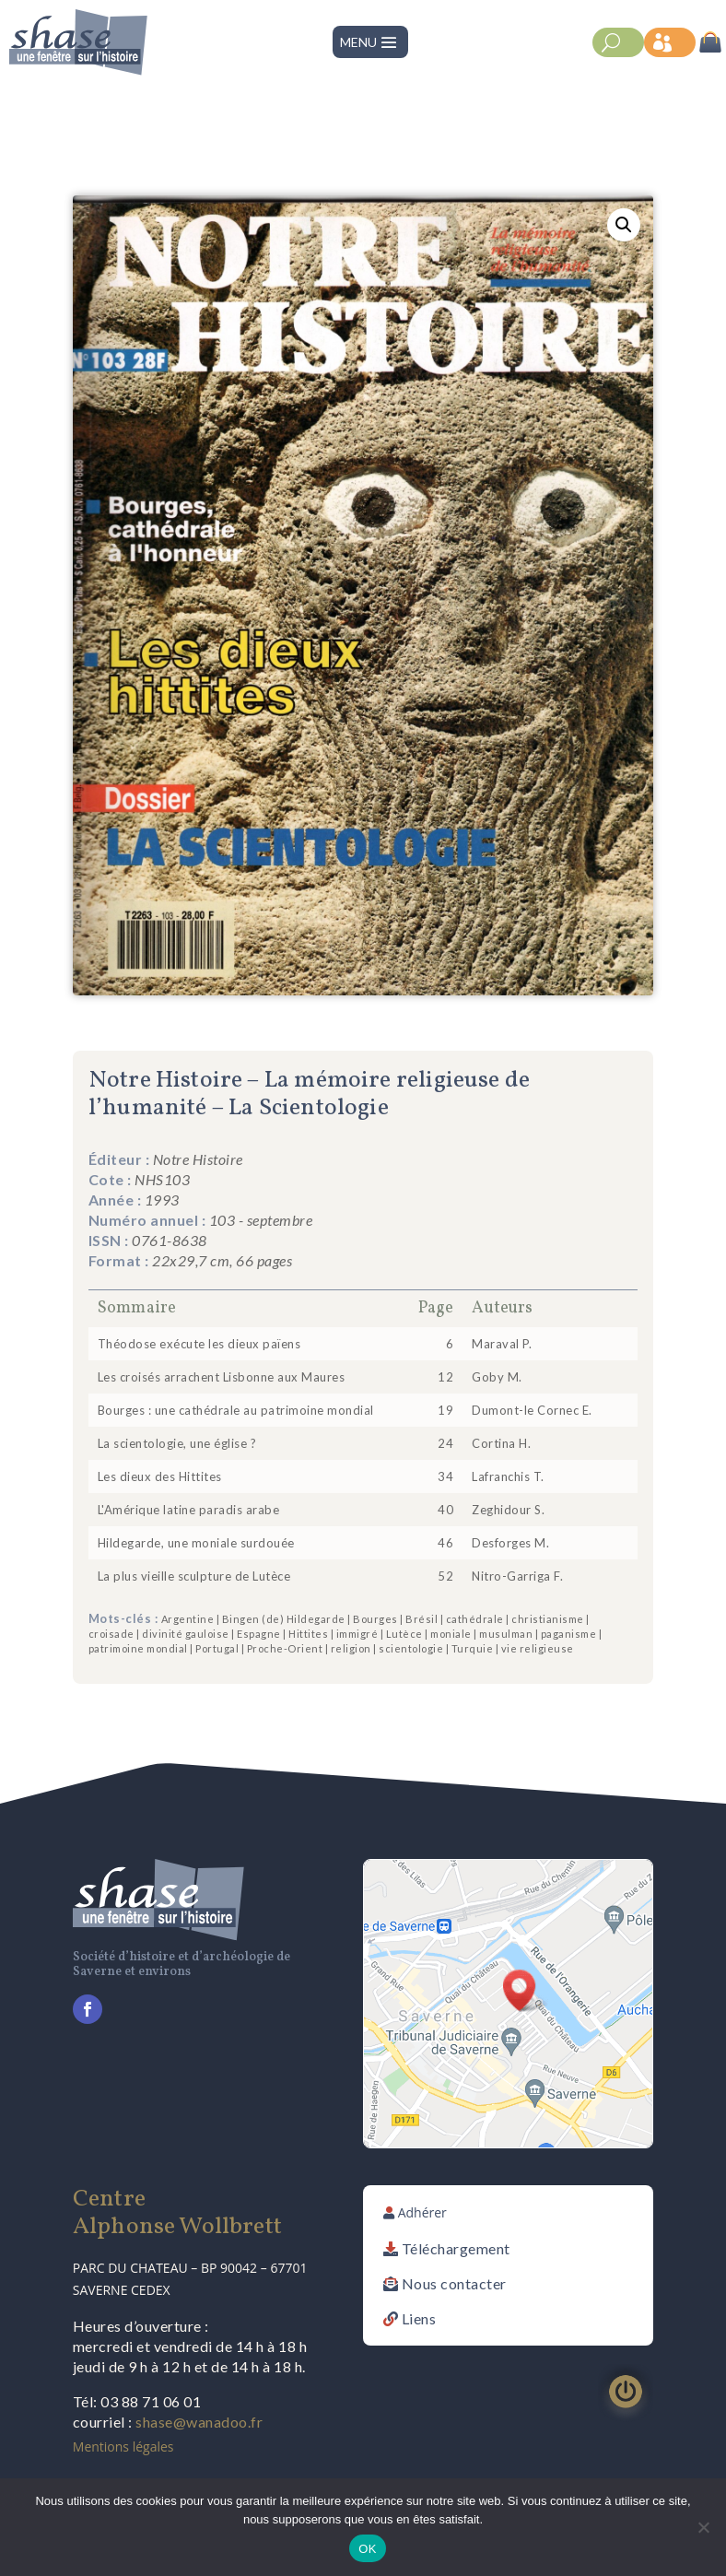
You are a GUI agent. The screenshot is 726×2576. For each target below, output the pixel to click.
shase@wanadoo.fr (199, 2421)
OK (367, 2549)
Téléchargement (456, 2248)
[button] (623, 224)
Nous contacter (454, 2283)
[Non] (703, 2527)
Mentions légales (123, 2446)
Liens (419, 2318)
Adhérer (422, 2212)
